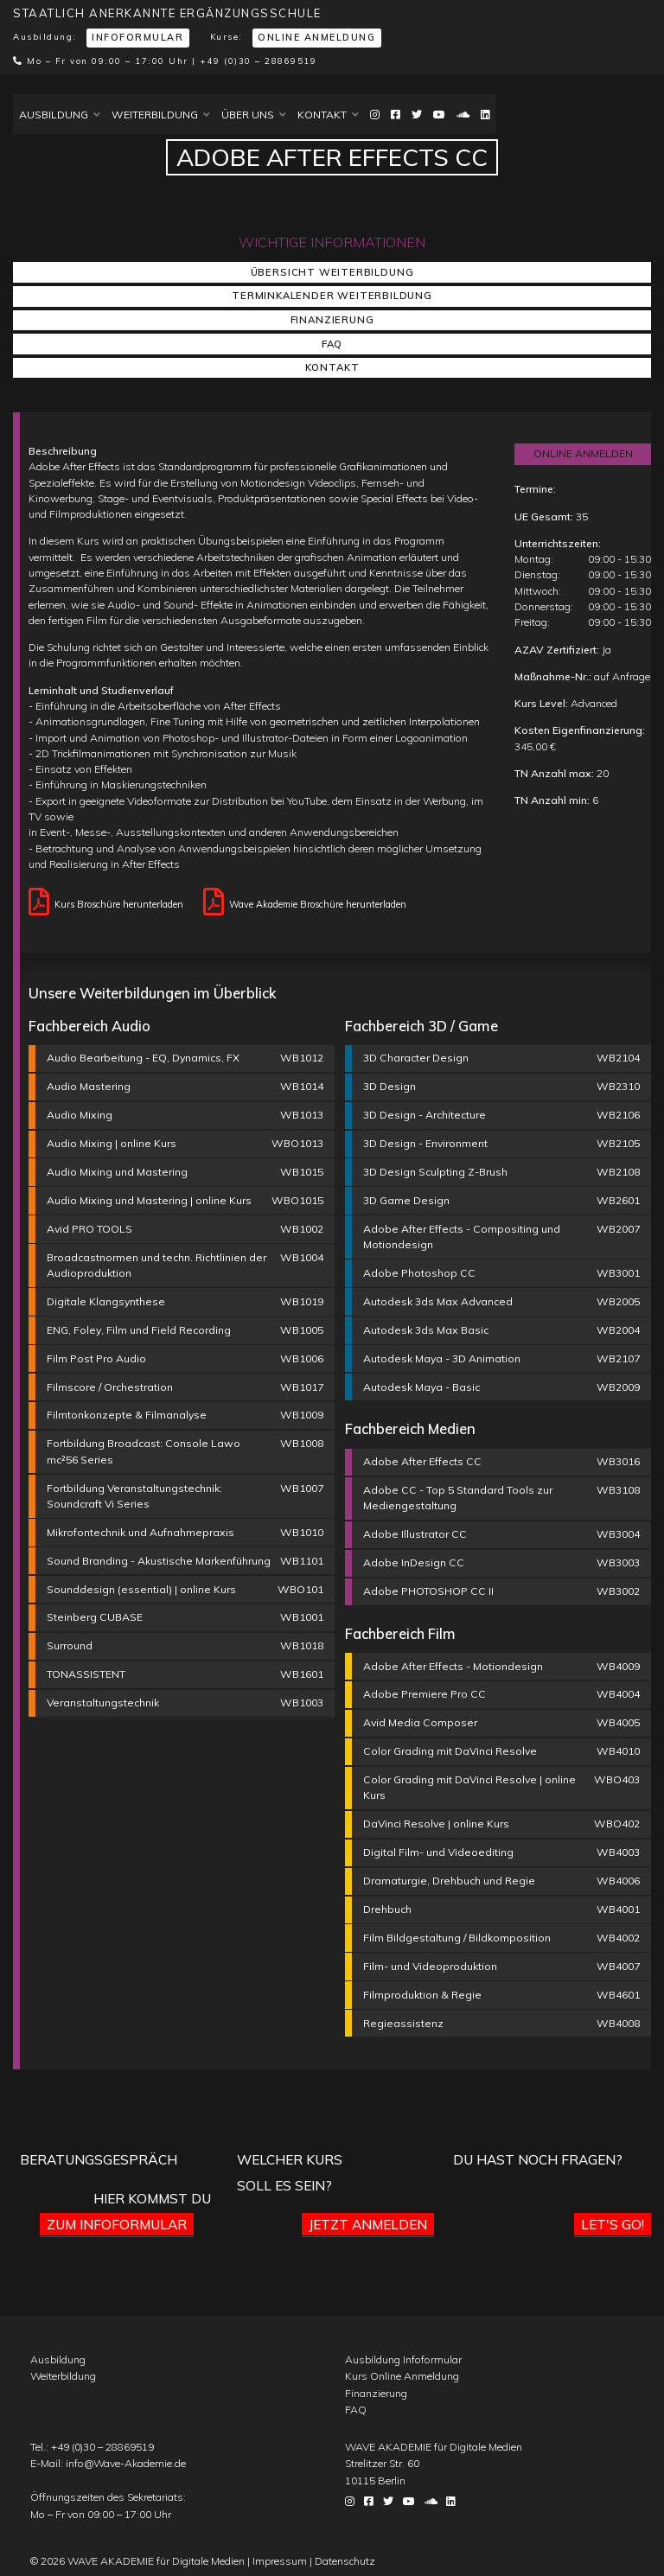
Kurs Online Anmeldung (402, 2375)
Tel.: (92, 2446)
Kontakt (328, 114)
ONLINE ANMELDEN (583, 453)
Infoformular (137, 37)
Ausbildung (59, 114)
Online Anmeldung (316, 37)
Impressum (279, 2560)
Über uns (253, 114)
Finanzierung (332, 320)
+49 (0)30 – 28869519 (258, 60)
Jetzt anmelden (368, 2224)
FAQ (332, 344)
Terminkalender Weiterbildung (332, 296)
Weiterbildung (161, 114)
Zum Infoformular (117, 2224)
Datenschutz (345, 2560)
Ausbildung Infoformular (403, 2359)
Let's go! (612, 2224)
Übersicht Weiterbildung (332, 272)
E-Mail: (108, 2463)
